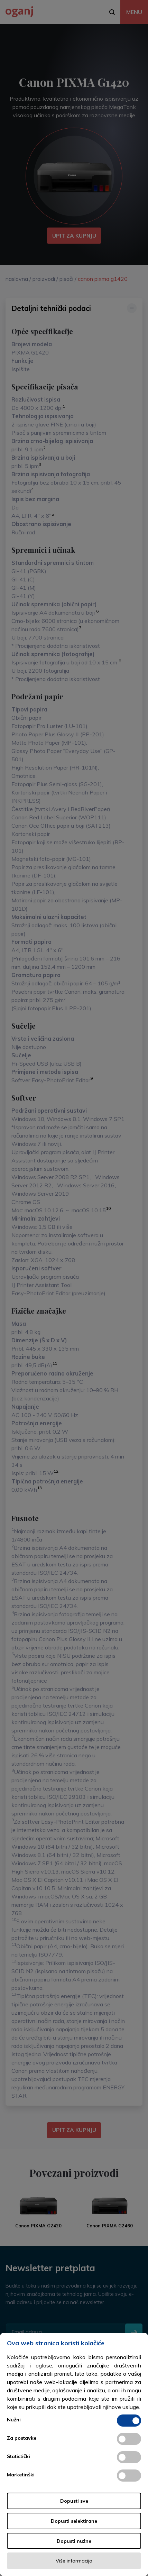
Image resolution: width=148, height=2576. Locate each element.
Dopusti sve (74, 2500)
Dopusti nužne (74, 2541)
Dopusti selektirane (74, 2521)
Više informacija (74, 2561)
